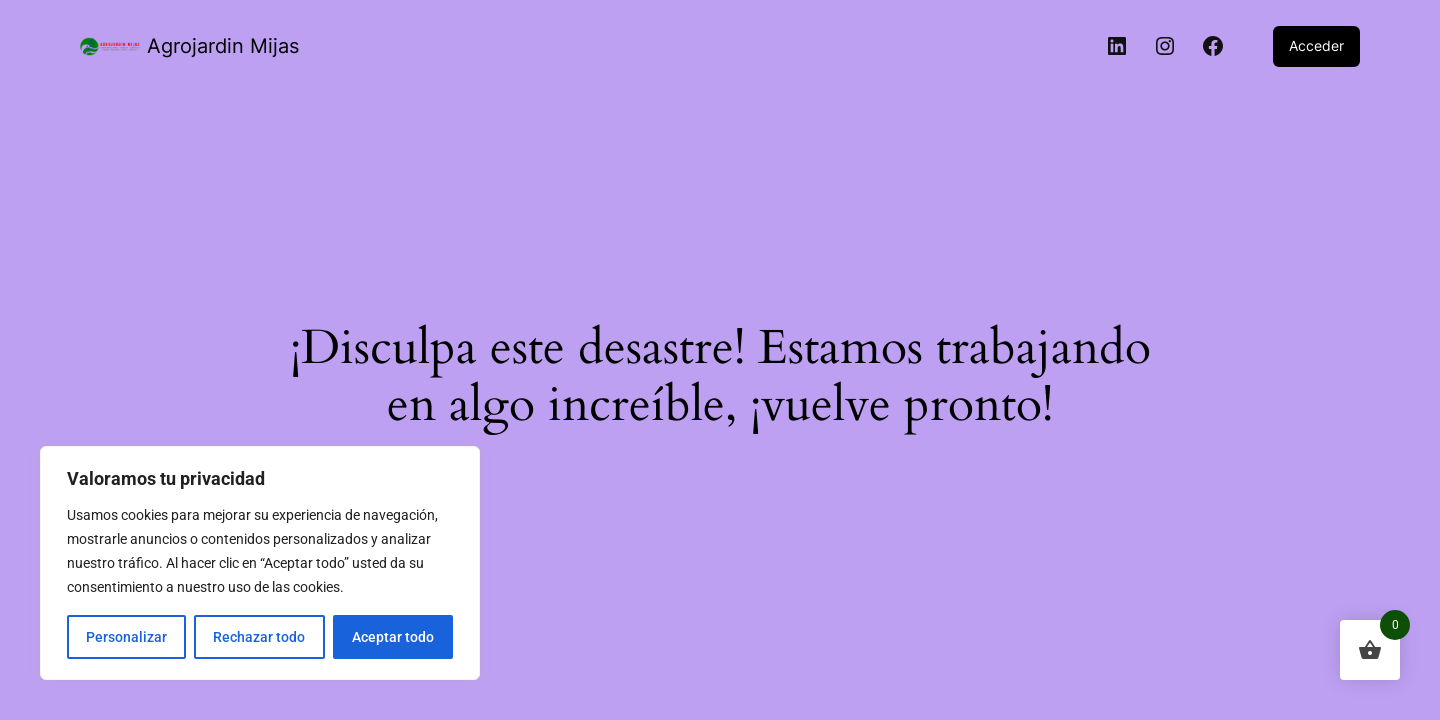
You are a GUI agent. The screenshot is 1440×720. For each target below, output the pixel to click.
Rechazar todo (259, 637)
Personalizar (126, 637)
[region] (260, 563)
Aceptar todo (393, 637)
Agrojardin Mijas (223, 46)
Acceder (1316, 45)
